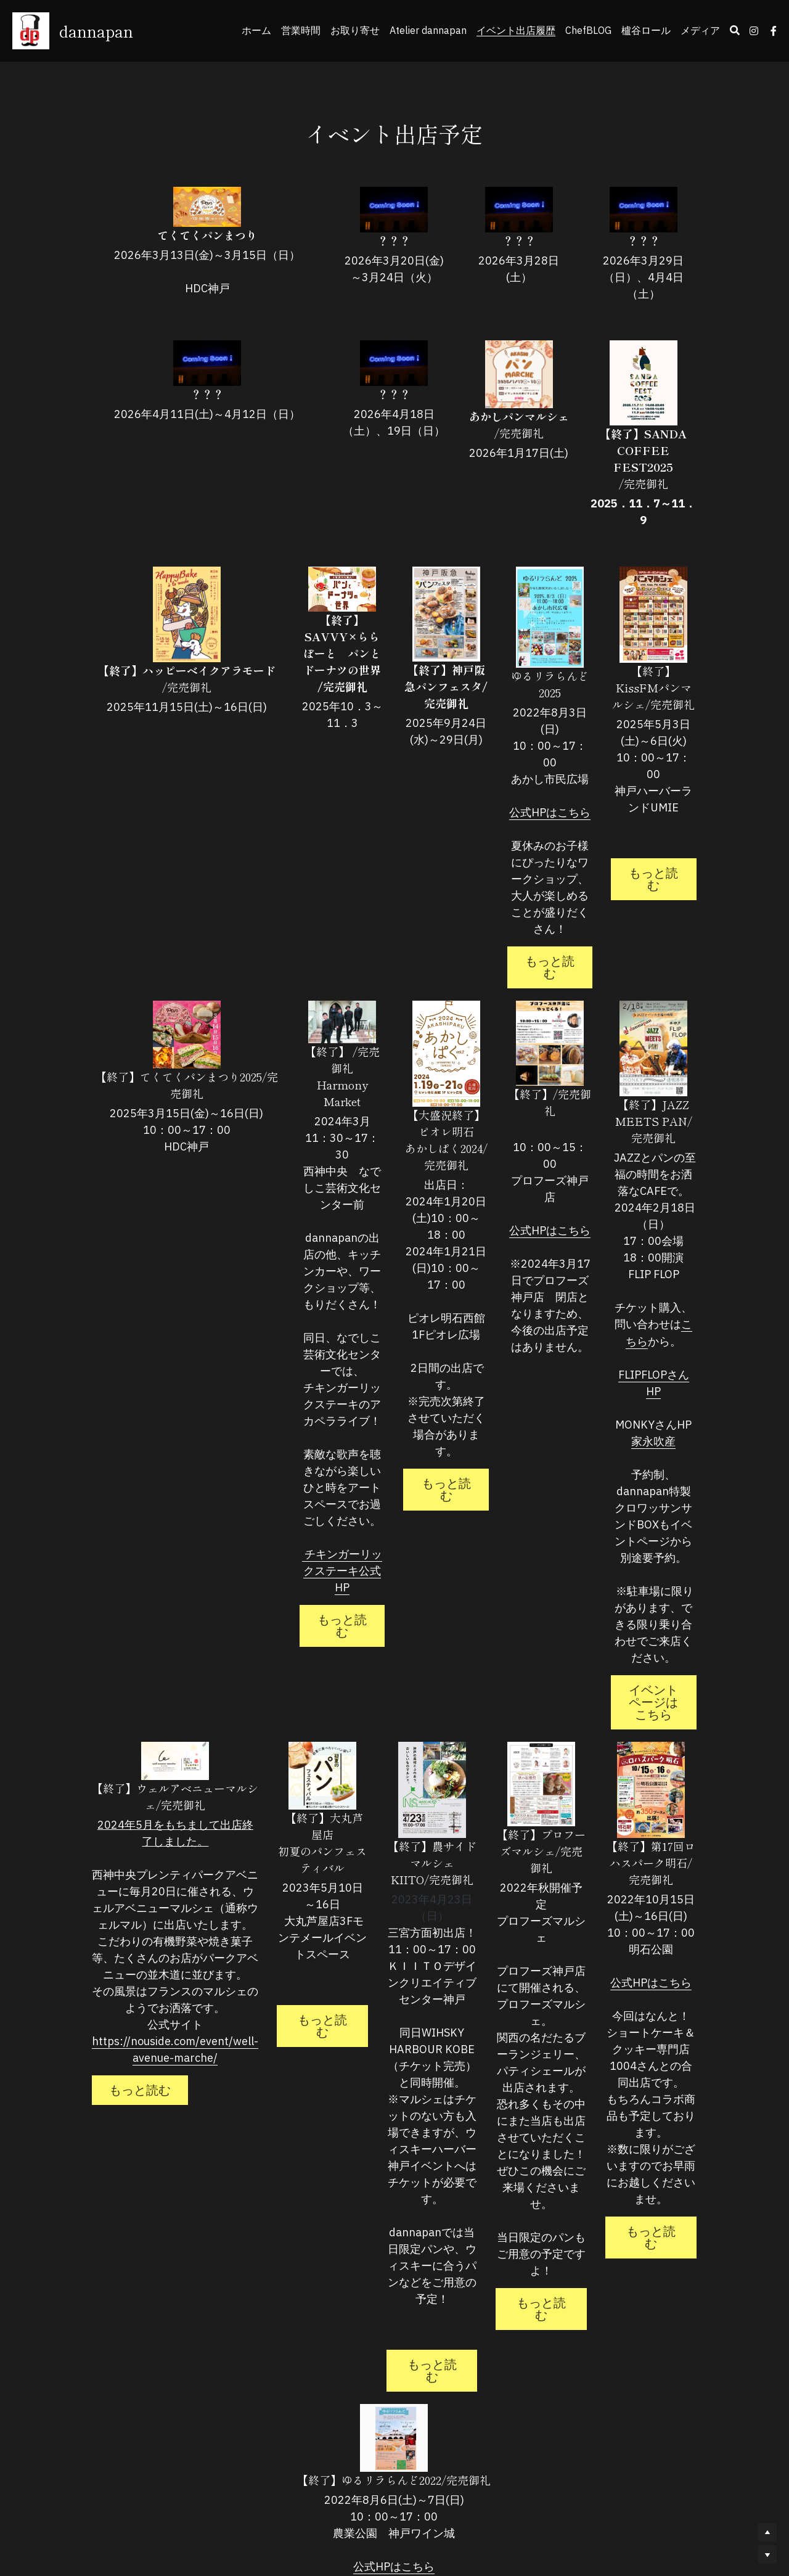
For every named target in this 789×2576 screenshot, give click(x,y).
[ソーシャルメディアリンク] (754, 31)
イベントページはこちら (643, 1575)
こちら (660, 1257)
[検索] (735, 30)
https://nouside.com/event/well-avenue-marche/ (145, 2054)
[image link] (238, 206)
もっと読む (501, 909)
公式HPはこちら (519, 779)
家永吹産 (643, 1357)
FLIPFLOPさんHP (643, 1307)
